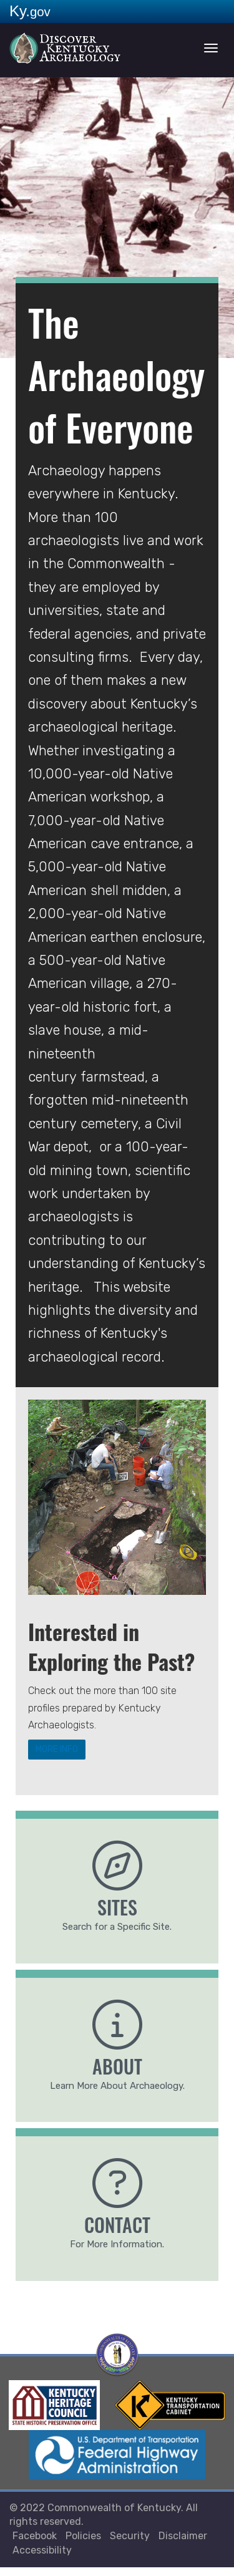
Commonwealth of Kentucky (114, 2516)
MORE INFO (74, 1753)
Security (130, 2544)
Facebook (34, 2544)
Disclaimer (182, 2544)
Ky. (30, 10)
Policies (83, 2544)
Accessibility (42, 2559)
